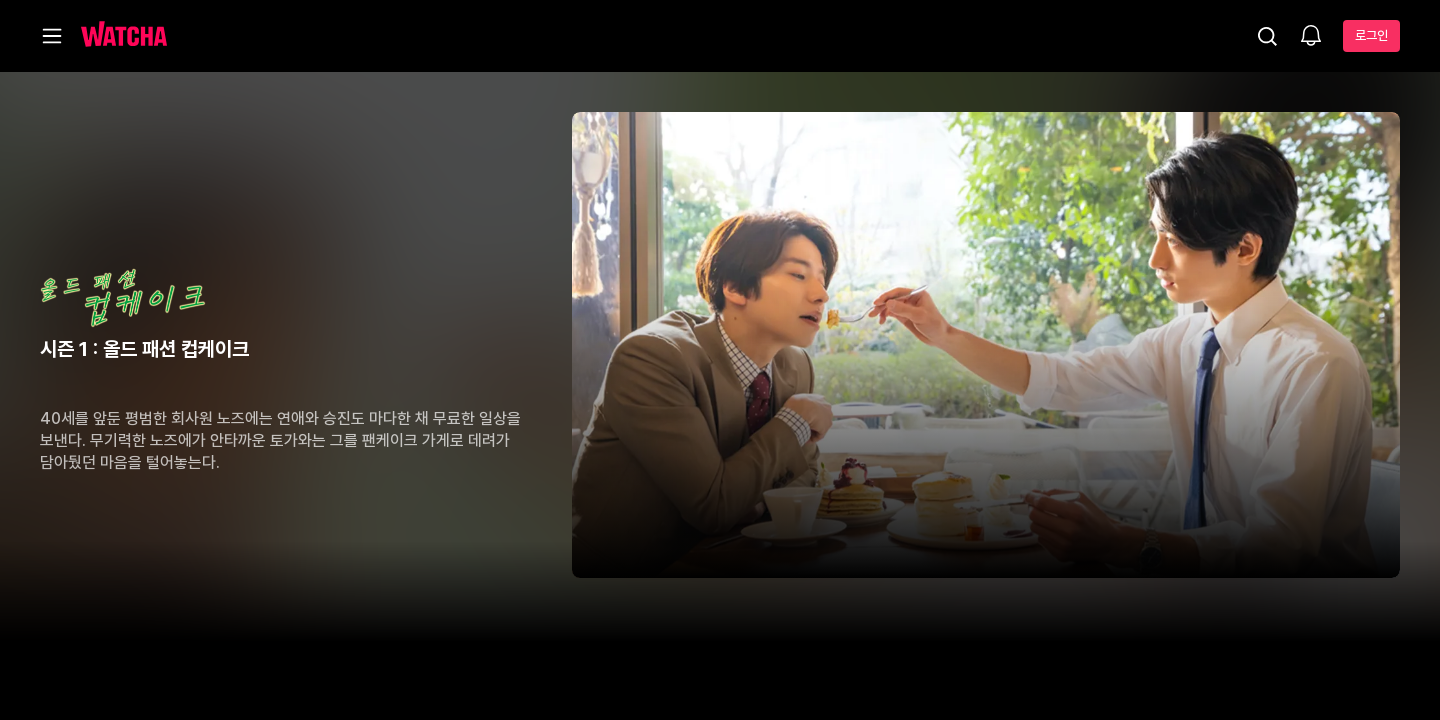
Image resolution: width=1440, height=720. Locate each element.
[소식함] (1311, 37)
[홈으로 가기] (124, 36)
